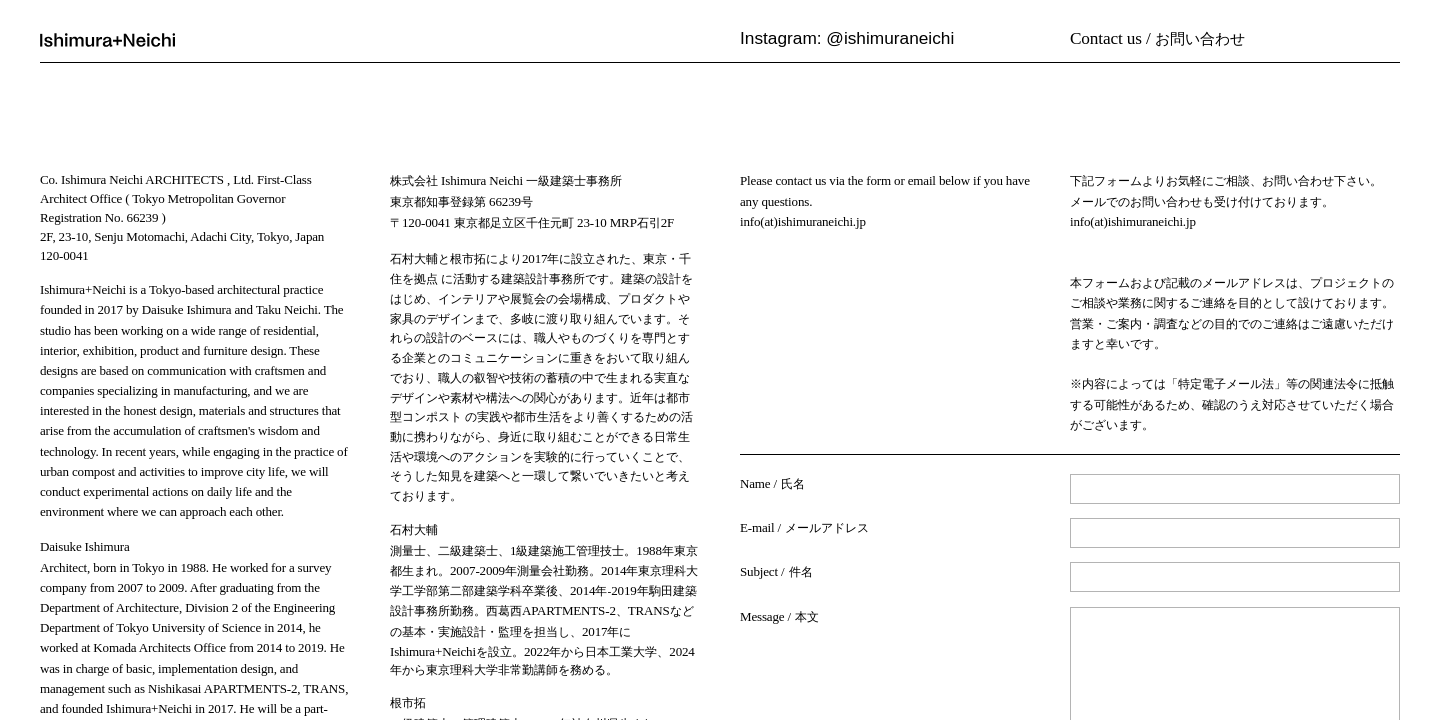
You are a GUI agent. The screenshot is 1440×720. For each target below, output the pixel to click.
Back (754, 675)
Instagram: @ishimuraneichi (847, 38)
